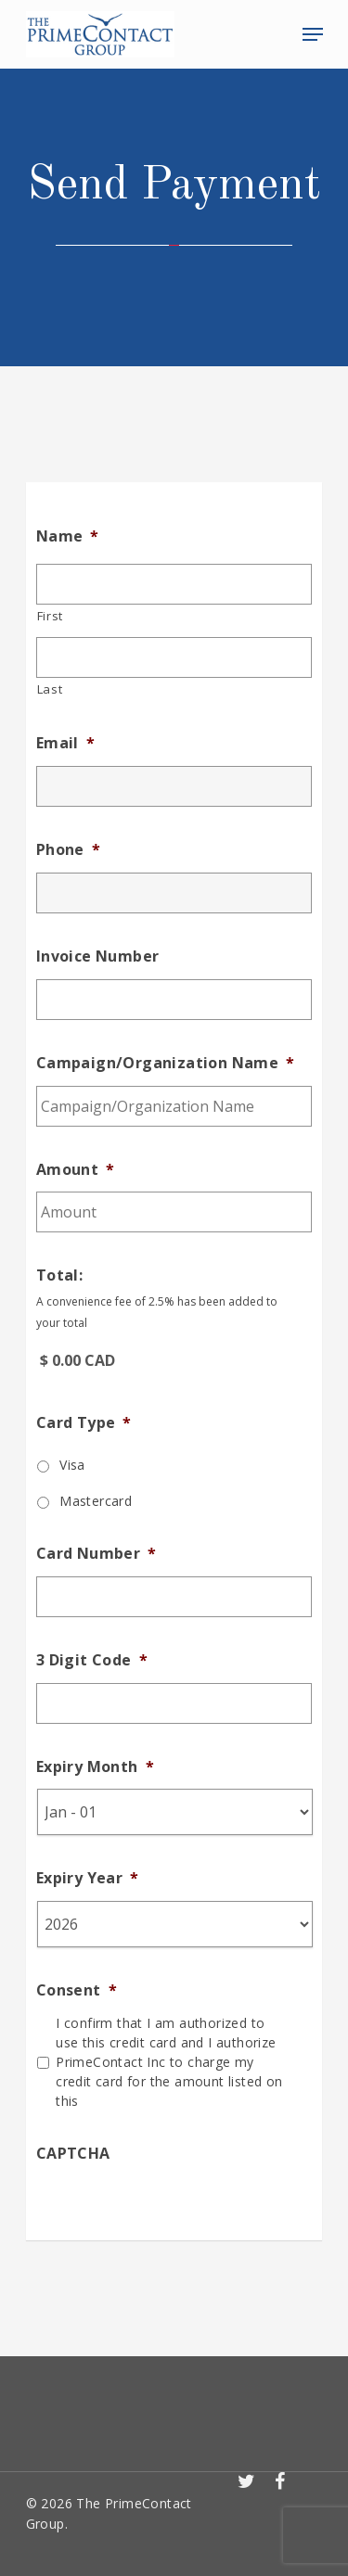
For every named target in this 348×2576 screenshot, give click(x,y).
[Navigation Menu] (313, 34)
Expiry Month (95, 1767)
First (50, 615)
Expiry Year (87, 1878)
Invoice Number (98, 956)
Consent (76, 1990)
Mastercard (95, 1501)
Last (50, 689)
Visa (72, 1464)
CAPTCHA (73, 2153)
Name (67, 536)
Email (65, 743)
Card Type (84, 1423)
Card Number (96, 1553)
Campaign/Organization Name (165, 1063)
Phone (68, 850)
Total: (59, 1275)
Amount (75, 1170)
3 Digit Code (92, 1660)
